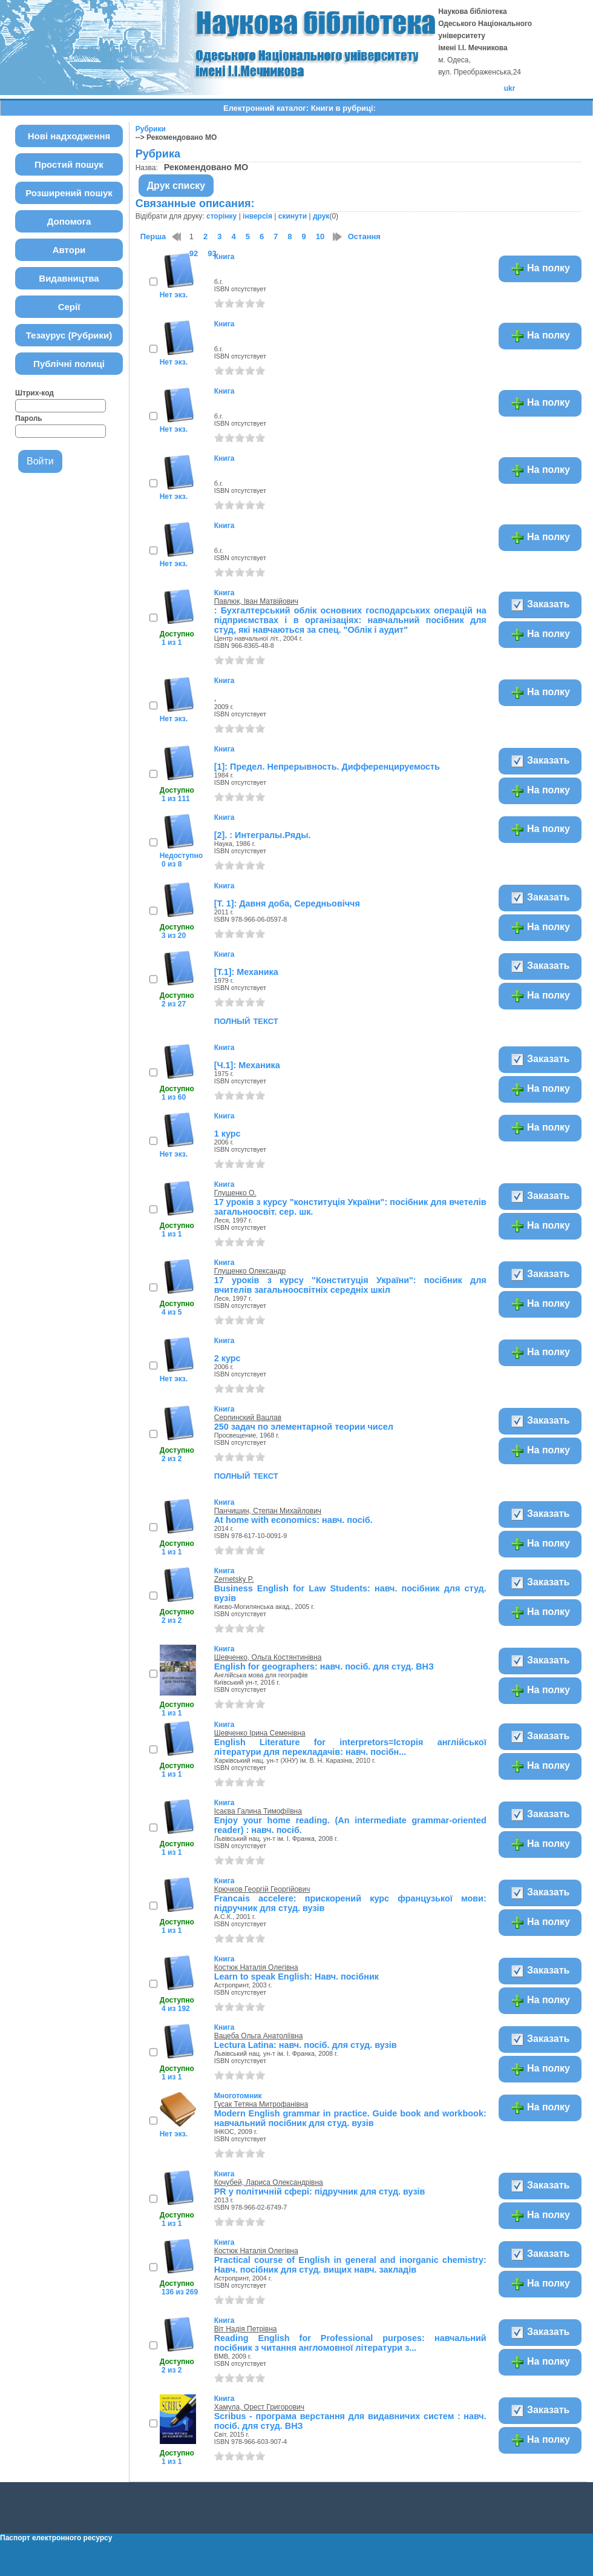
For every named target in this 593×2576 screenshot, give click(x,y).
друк (321, 216)
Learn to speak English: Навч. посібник (296, 1976)
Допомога (69, 221)
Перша (153, 236)
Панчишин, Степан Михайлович (267, 1511)
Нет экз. (174, 295)
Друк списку (176, 185)
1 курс (227, 1133)
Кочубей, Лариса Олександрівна (268, 2182)
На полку (540, 269)
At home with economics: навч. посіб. (293, 1520)
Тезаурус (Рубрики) (69, 335)
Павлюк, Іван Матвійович (256, 601)
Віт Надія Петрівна (245, 2329)
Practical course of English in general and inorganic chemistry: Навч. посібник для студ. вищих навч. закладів (350, 2264)
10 (320, 236)
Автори (69, 250)
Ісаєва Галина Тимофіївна (258, 1811)
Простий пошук (68, 164)
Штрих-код (34, 393)
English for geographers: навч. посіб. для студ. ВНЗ (324, 1666)
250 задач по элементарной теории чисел (303, 1427)
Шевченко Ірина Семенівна (260, 1733)
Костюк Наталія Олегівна (256, 1967)
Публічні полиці (69, 363)
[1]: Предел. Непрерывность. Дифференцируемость (327, 766)
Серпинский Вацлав (247, 1417)
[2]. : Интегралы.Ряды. (262, 835)
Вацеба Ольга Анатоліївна (258, 2036)
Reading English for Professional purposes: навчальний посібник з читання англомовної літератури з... (350, 2343)
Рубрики (151, 129)
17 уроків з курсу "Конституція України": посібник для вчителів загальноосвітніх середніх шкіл (350, 1285)
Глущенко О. (235, 1193)
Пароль (28, 418)
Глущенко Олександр (250, 1271)
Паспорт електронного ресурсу (56, 2538)
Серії (69, 307)
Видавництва (69, 278)
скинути (292, 216)
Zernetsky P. (234, 1579)
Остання (364, 236)
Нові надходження (69, 136)
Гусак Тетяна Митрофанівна (261, 2104)
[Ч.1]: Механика (247, 1065)
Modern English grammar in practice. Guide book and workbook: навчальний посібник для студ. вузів (350, 2118)
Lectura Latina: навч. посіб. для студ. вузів (305, 2045)
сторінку (221, 216)
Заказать (540, 605)
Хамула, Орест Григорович (259, 2407)
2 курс (227, 1358)
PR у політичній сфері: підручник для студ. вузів (319, 2191)
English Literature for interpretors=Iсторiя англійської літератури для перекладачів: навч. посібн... (350, 1747)
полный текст (246, 1020)
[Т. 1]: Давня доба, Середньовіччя (287, 903)
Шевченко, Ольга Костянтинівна (268, 1657)
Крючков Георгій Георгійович (262, 1889)
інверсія (257, 216)
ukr (510, 88)
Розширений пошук (69, 193)
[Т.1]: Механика (246, 972)
